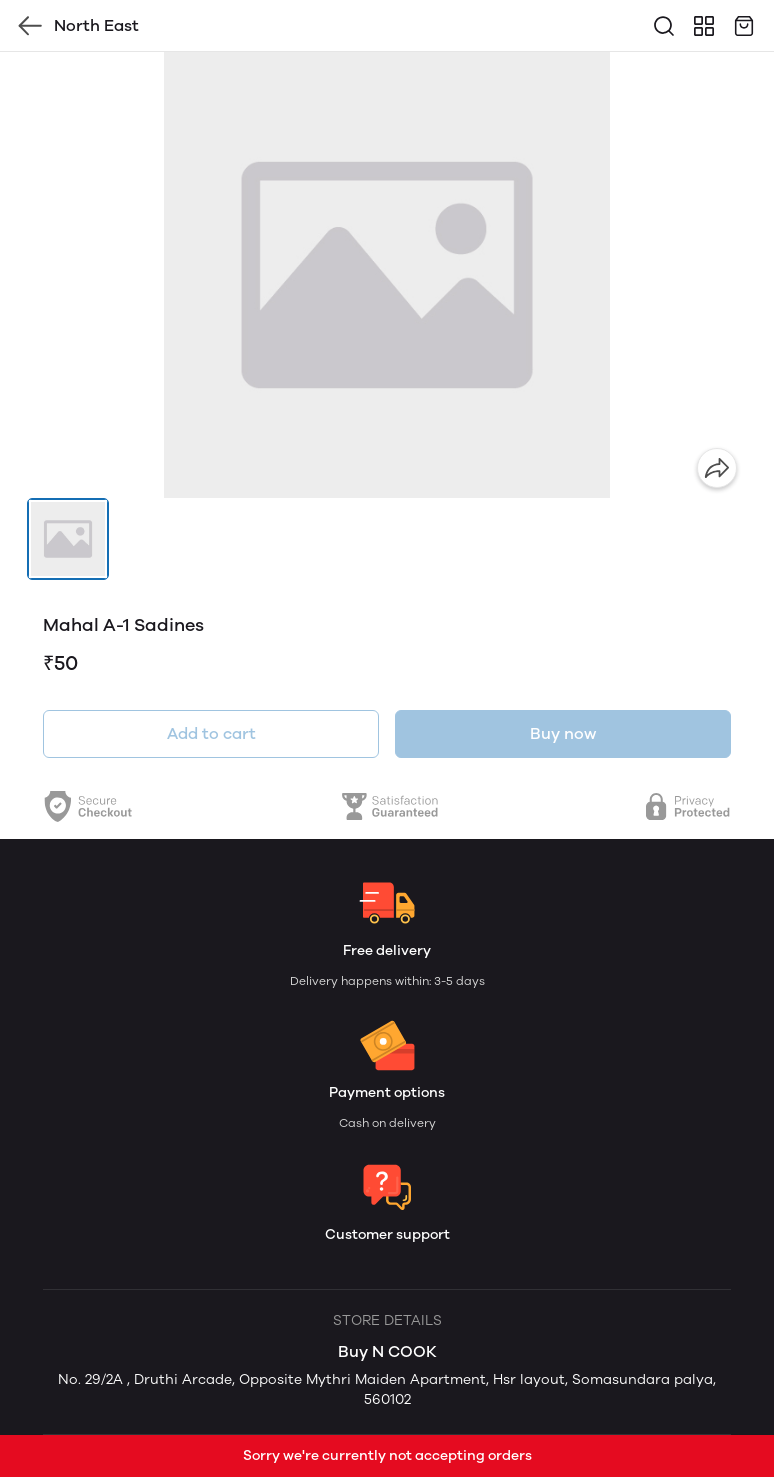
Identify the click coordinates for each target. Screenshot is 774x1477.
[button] (68, 539)
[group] (387, 275)
